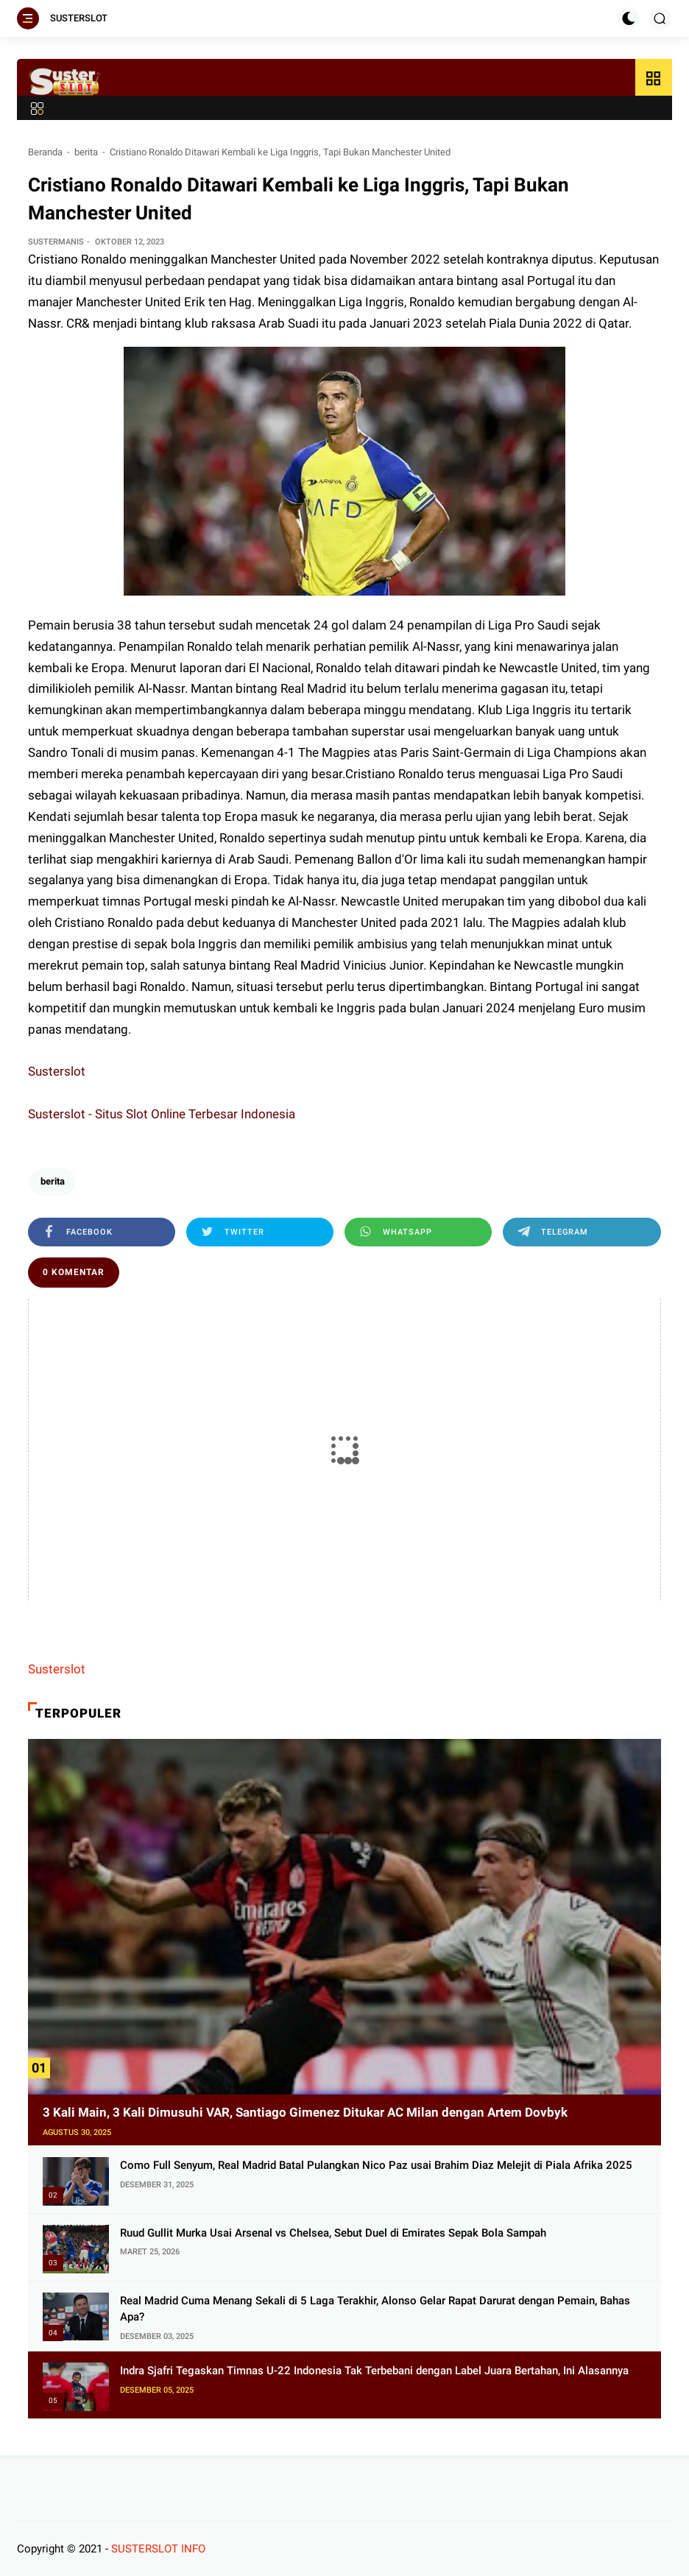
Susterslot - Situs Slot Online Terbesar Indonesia (161, 1114)
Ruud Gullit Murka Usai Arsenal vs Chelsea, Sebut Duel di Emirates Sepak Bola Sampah (333, 2233)
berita (86, 152)
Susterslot (56, 1071)
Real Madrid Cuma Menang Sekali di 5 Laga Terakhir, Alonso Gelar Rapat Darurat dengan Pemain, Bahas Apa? (375, 2309)
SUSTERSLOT (78, 18)
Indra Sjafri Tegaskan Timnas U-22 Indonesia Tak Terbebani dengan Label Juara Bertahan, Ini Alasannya (374, 2370)
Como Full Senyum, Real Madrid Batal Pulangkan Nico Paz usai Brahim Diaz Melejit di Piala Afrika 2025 (376, 2165)
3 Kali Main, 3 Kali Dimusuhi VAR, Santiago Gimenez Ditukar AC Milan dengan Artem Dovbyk (305, 2112)
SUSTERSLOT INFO (158, 2548)
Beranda (45, 152)
